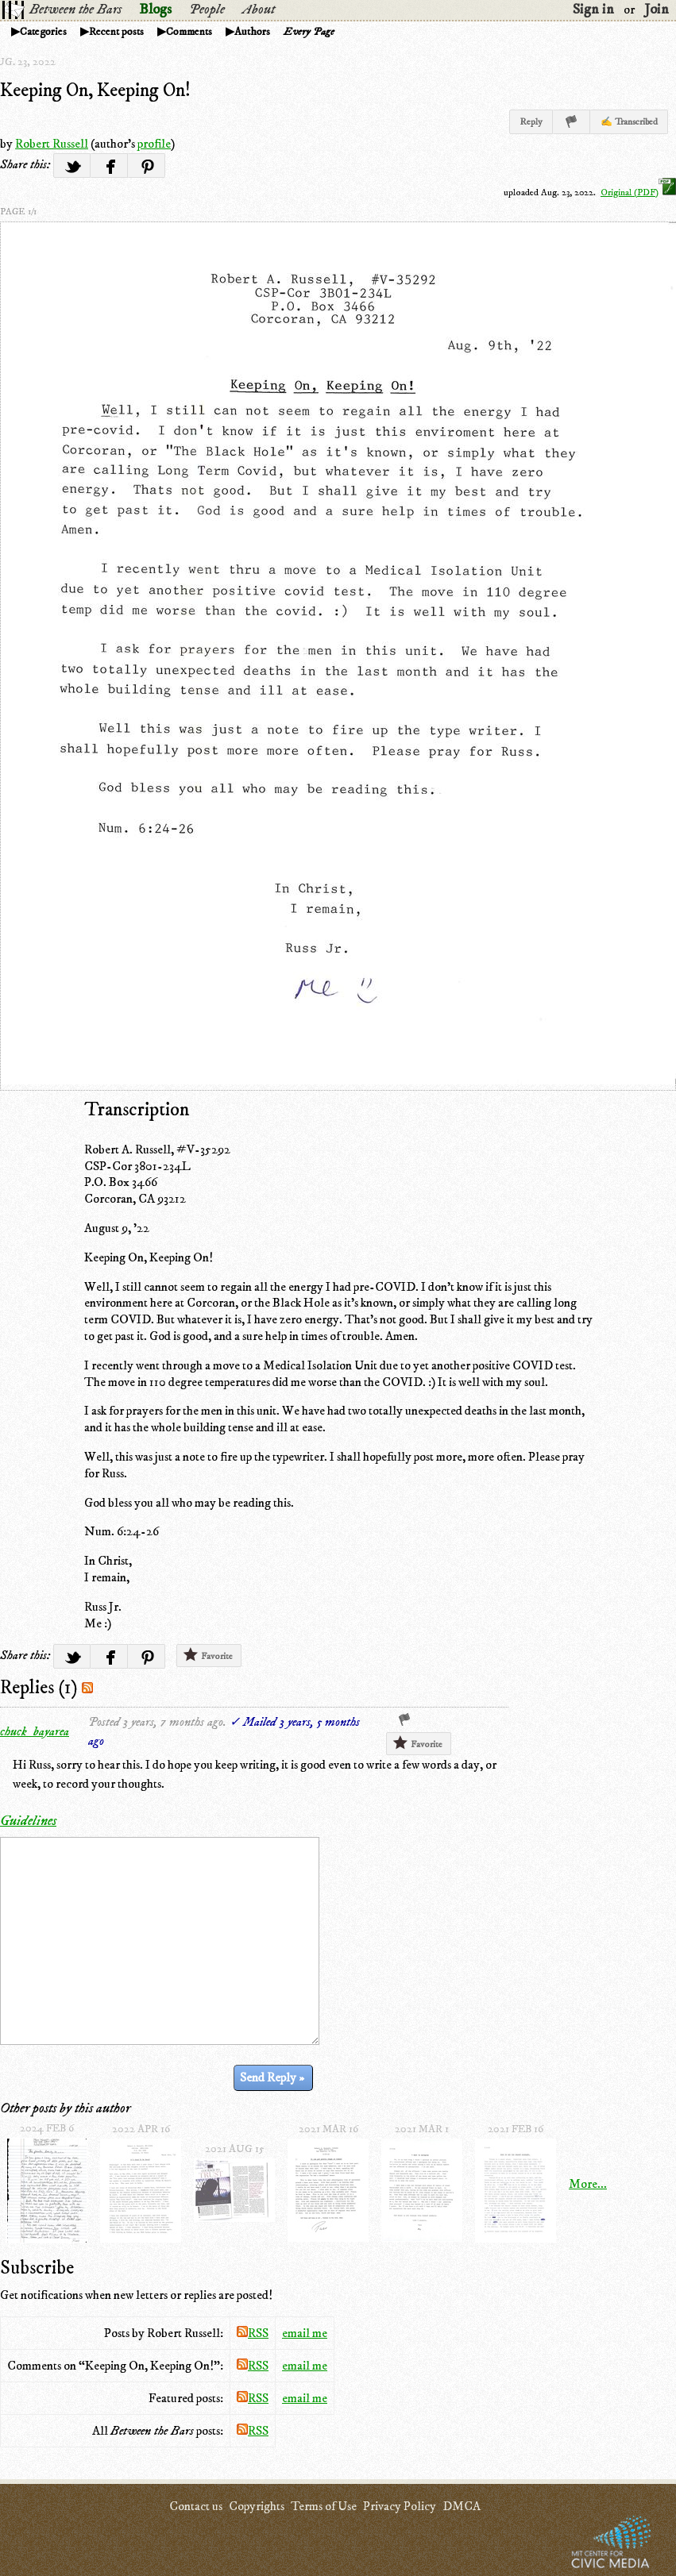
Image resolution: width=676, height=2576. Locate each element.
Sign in (593, 9)
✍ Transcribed (629, 122)
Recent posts (116, 32)
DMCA (461, 2506)
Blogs (155, 9)
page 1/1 (18, 212)
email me (304, 2333)
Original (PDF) (638, 192)
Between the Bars (75, 9)
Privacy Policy (399, 2506)
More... (588, 2184)
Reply (531, 122)
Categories (43, 32)
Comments (189, 32)
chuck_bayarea (34, 1731)
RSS (252, 2333)
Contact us (195, 2506)
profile (154, 144)
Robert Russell (51, 144)
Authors (252, 32)
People (207, 9)
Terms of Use (324, 2506)
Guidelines (28, 1821)
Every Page (309, 32)
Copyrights (256, 2506)
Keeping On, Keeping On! (95, 90)
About (258, 9)
